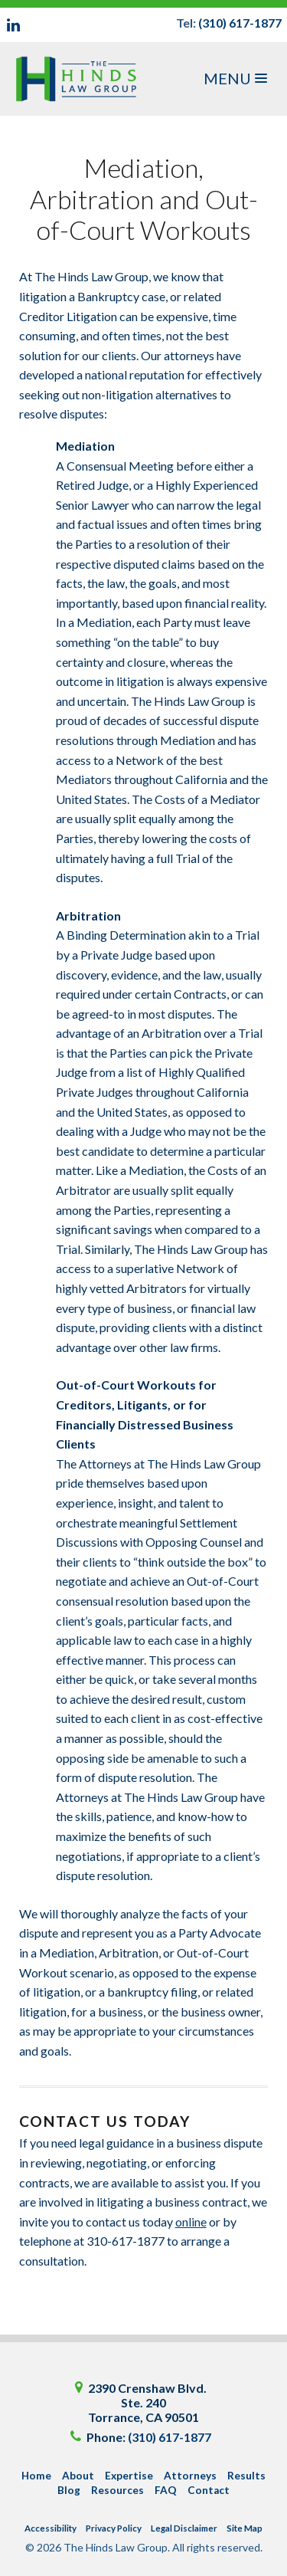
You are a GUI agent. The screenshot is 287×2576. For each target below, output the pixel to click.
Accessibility (50, 2528)
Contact (209, 2490)
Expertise (129, 2475)
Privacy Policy (114, 2528)
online (191, 2221)
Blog (68, 2490)
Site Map (245, 2528)
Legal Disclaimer (184, 2528)
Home (36, 2475)
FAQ (166, 2490)
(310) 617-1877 (240, 22)
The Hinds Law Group (80, 79)
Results (246, 2475)
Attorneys (190, 2475)
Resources (117, 2490)
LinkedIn (13, 25)
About (78, 2475)
